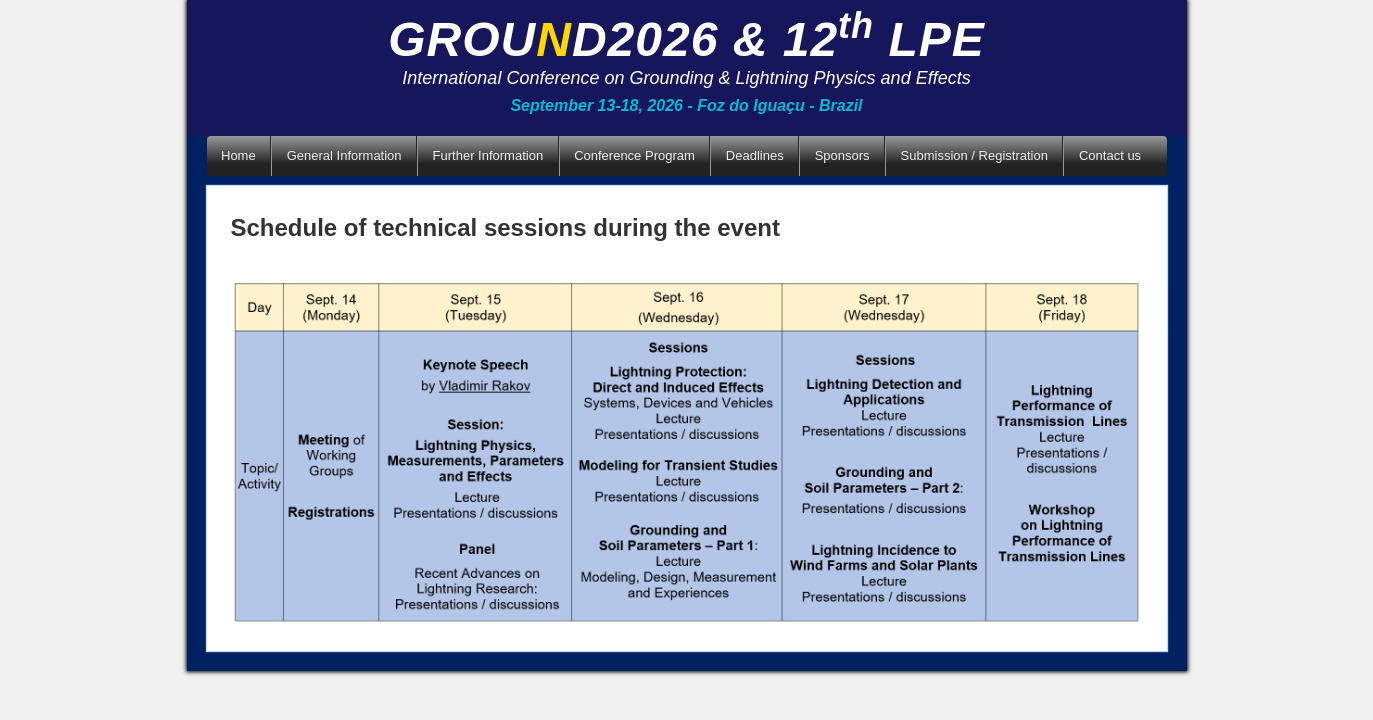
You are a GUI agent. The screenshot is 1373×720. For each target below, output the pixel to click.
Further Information (488, 155)
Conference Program (634, 155)
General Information (344, 155)
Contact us (1110, 155)
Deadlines (755, 155)
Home (238, 155)
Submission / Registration (974, 155)
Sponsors (842, 155)
